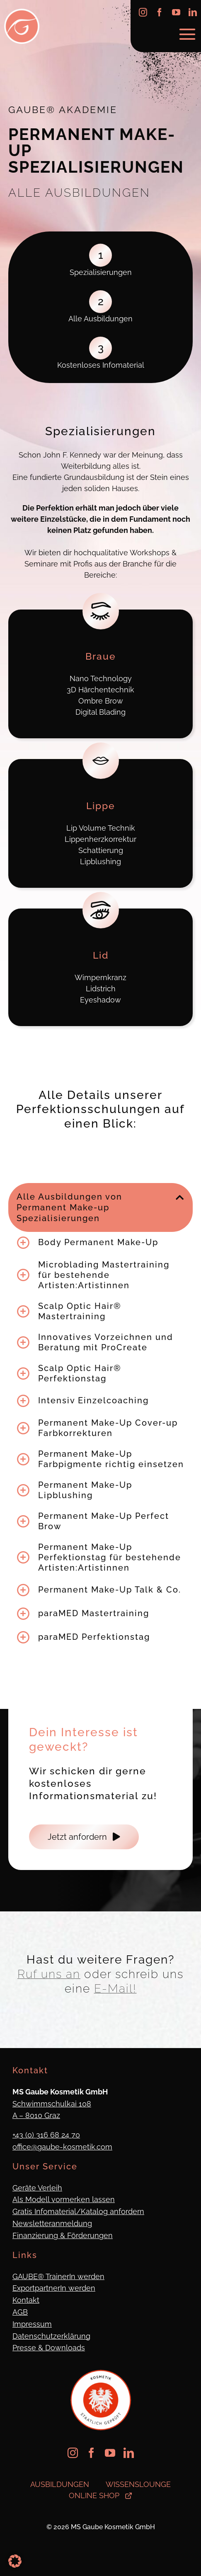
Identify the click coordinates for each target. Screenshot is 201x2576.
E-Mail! (115, 1988)
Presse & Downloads (48, 2347)
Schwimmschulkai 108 (51, 2103)
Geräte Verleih (37, 2187)
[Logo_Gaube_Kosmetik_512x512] (21, 12)
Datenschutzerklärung (51, 2336)
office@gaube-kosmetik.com (62, 2146)
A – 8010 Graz (36, 2115)
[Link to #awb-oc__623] (187, 34)
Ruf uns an (48, 1974)
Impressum (32, 2324)
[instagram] (143, 12)
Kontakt (25, 2300)
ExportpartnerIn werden (53, 2288)
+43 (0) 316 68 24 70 (46, 2134)
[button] (100, 1207)
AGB (20, 2312)
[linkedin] (193, 12)
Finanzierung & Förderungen (62, 2235)
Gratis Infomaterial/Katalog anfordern (78, 2211)
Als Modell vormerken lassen (63, 2199)
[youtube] (176, 12)
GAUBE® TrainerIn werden (58, 2276)
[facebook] (159, 12)
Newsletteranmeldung (52, 2223)
